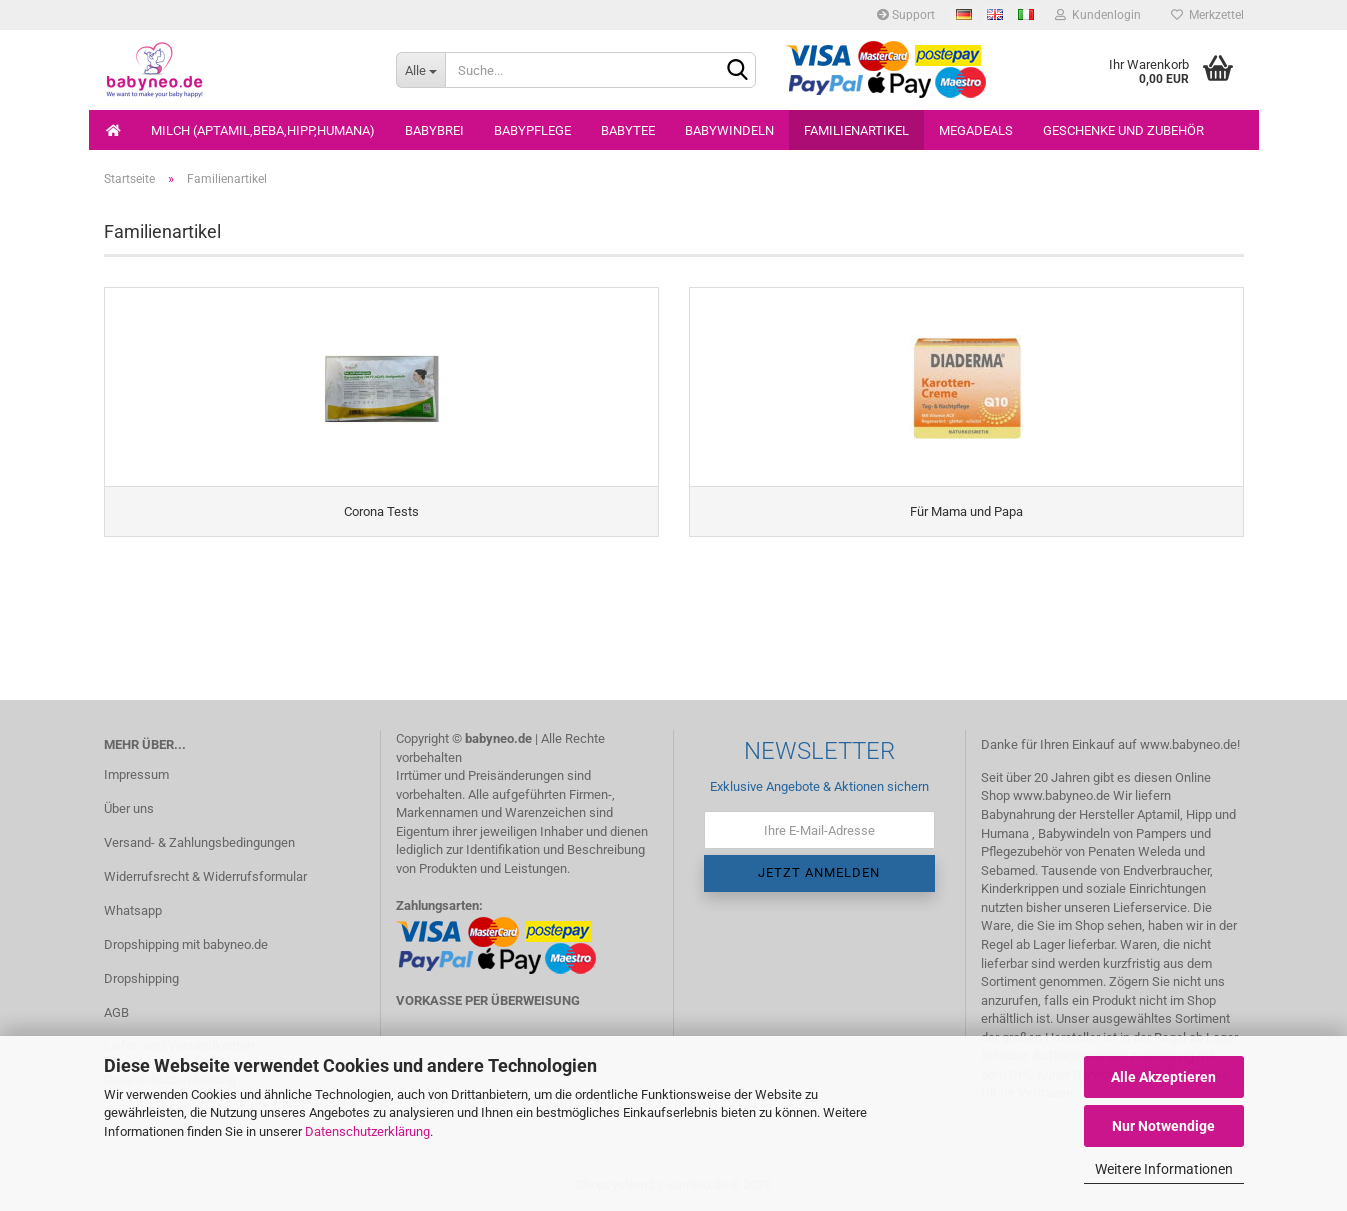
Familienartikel (856, 130)
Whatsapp (133, 910)
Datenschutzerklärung (367, 1131)
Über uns (129, 808)
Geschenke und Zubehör (1123, 130)
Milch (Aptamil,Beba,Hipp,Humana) (263, 130)
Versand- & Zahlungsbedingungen (199, 842)
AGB (116, 1012)
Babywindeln (729, 130)
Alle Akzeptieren (1163, 1077)
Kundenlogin (1098, 15)
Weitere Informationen (1164, 1169)
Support (906, 15)
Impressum (136, 774)
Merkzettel (1207, 15)
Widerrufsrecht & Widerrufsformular (205, 876)
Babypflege (532, 130)
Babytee (628, 130)
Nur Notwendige (1163, 1126)
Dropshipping (141, 978)
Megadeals (976, 130)
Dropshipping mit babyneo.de (186, 944)
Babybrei (434, 130)
